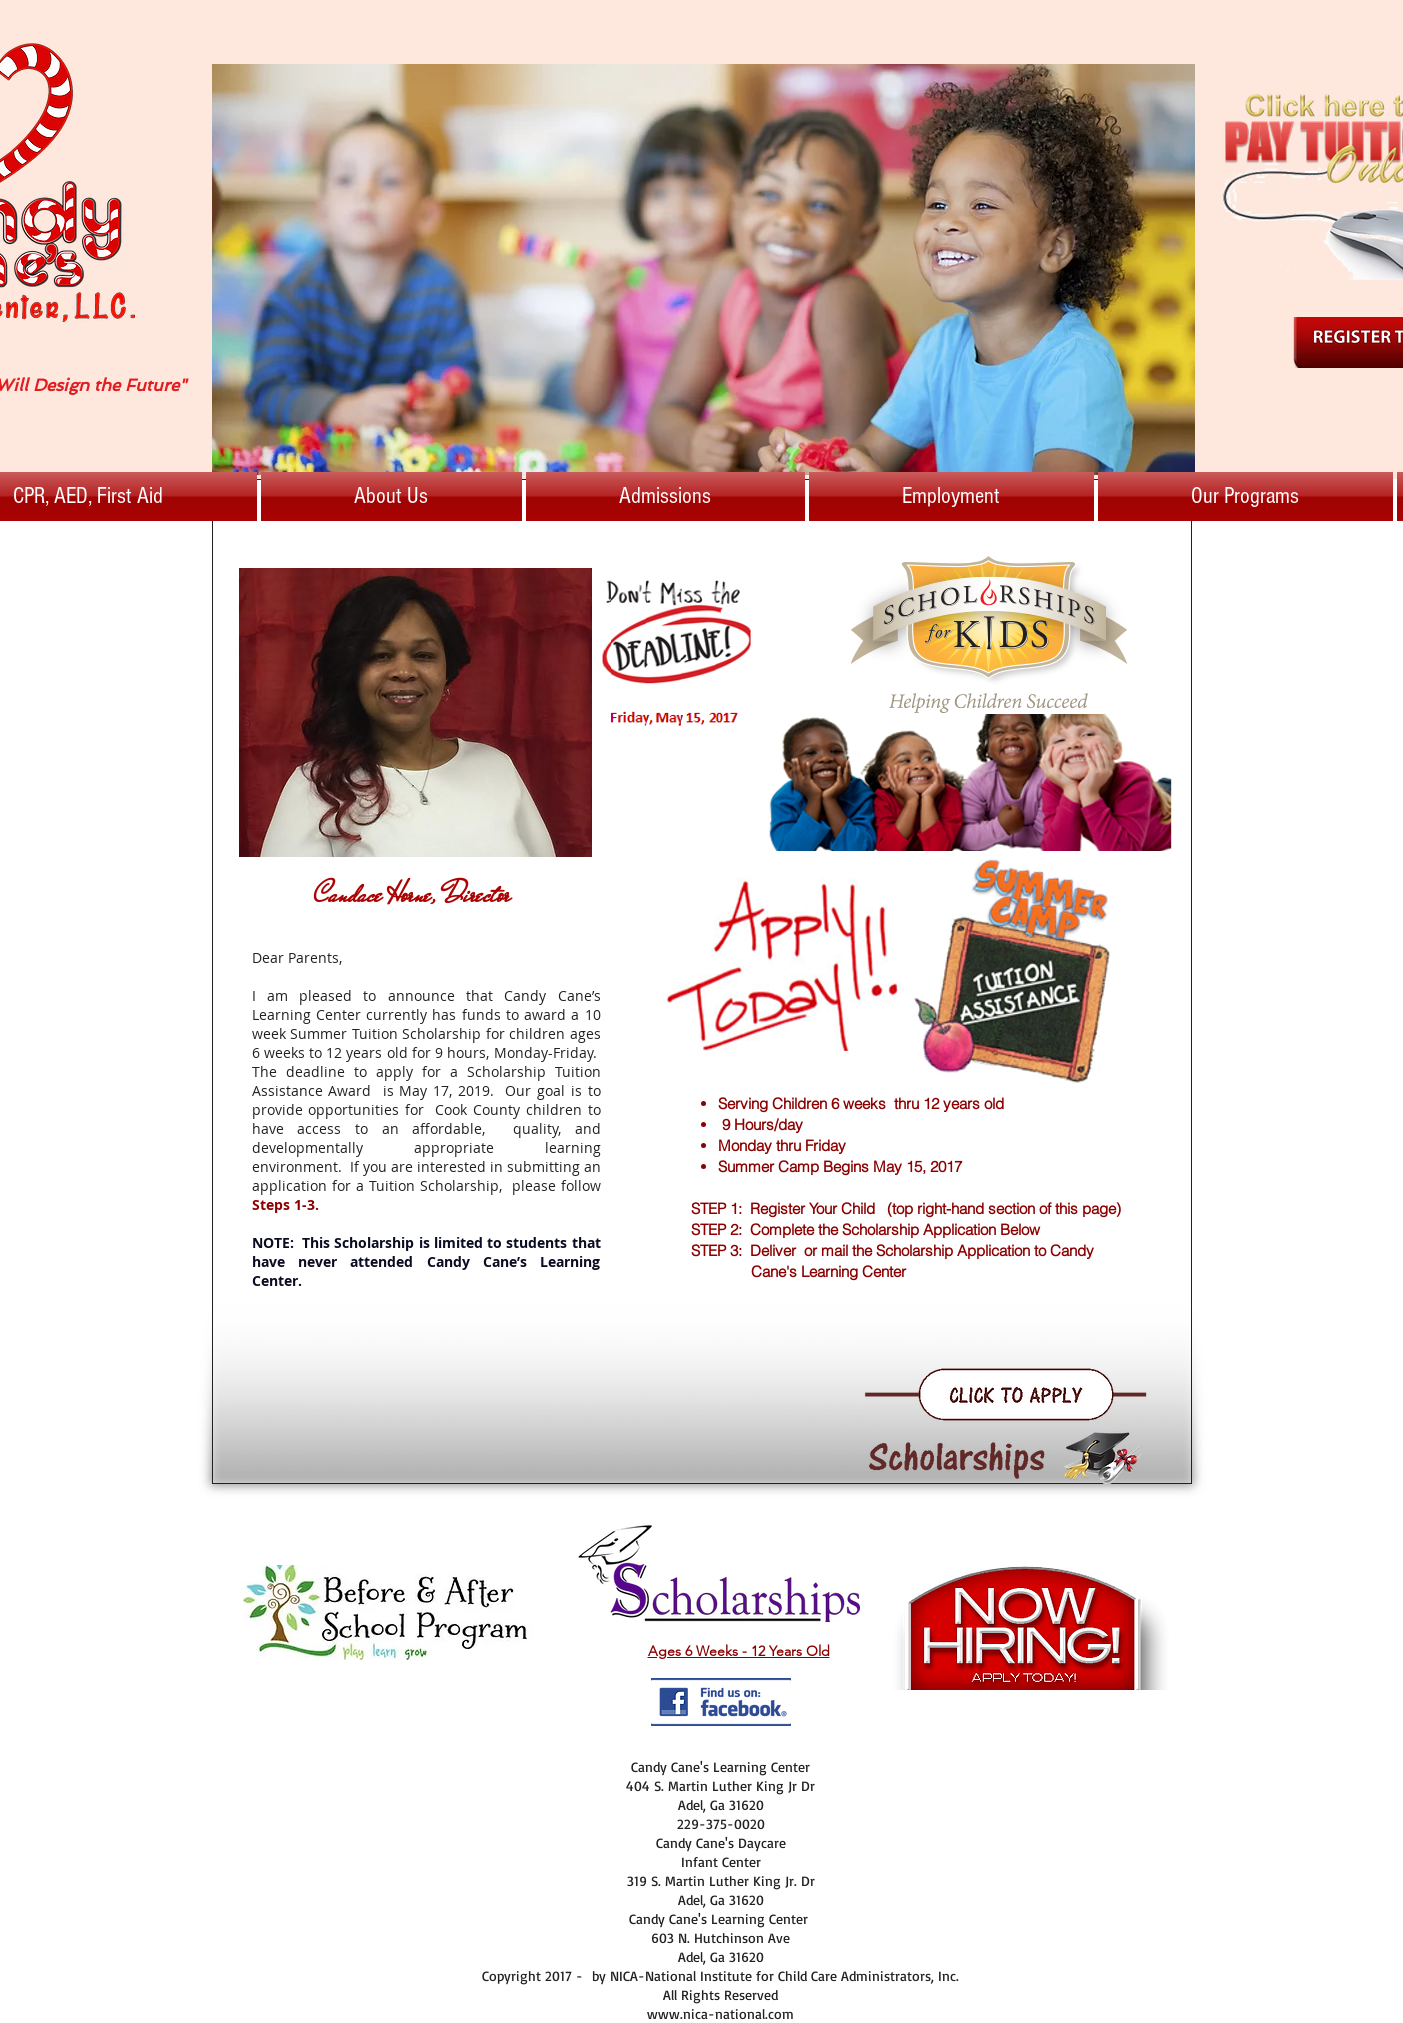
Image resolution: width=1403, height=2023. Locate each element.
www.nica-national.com (720, 2013)
